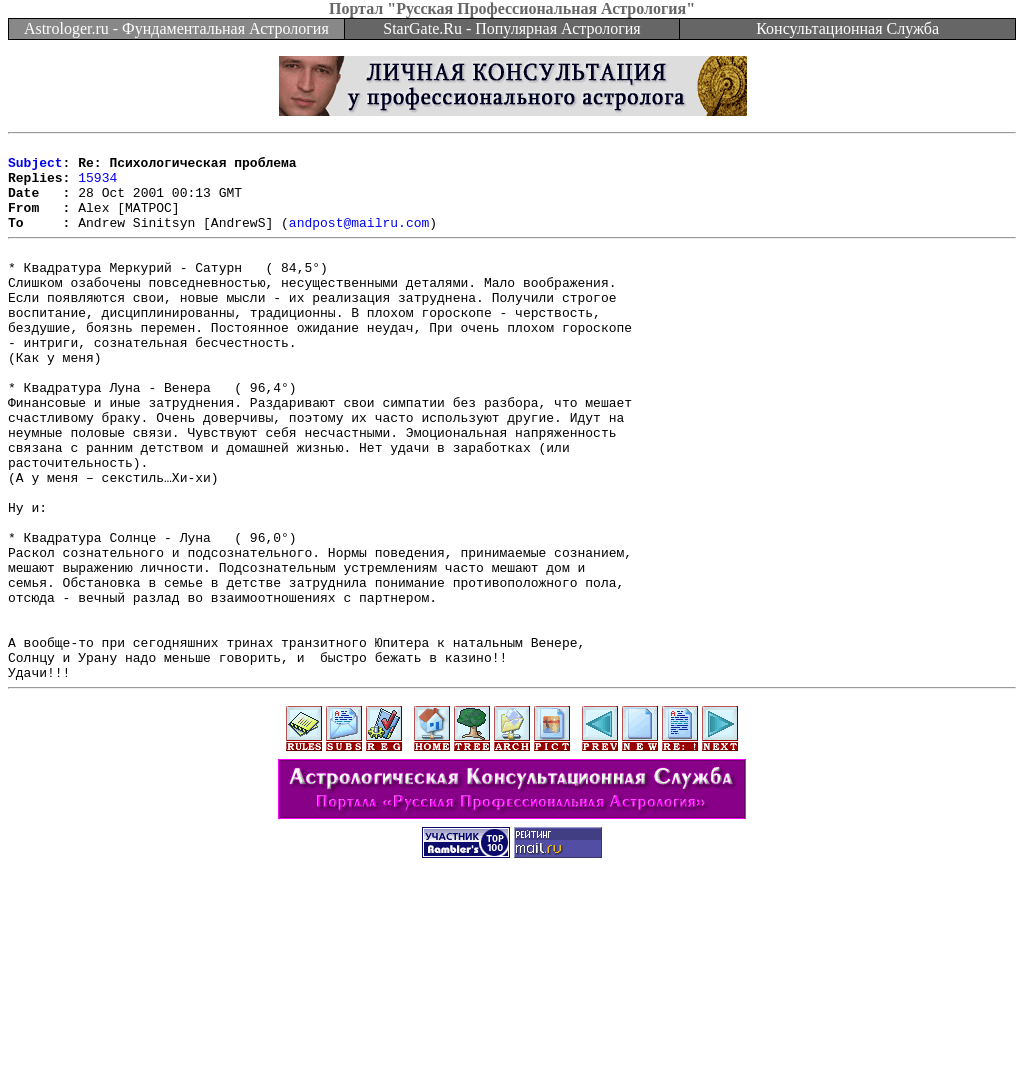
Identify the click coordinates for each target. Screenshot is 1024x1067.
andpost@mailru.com (359, 240)
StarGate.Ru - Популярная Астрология (511, 28)
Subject (35, 168)
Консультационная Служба (847, 28)
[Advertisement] (512, 1022)
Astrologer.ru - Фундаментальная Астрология (176, 28)
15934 (97, 186)
